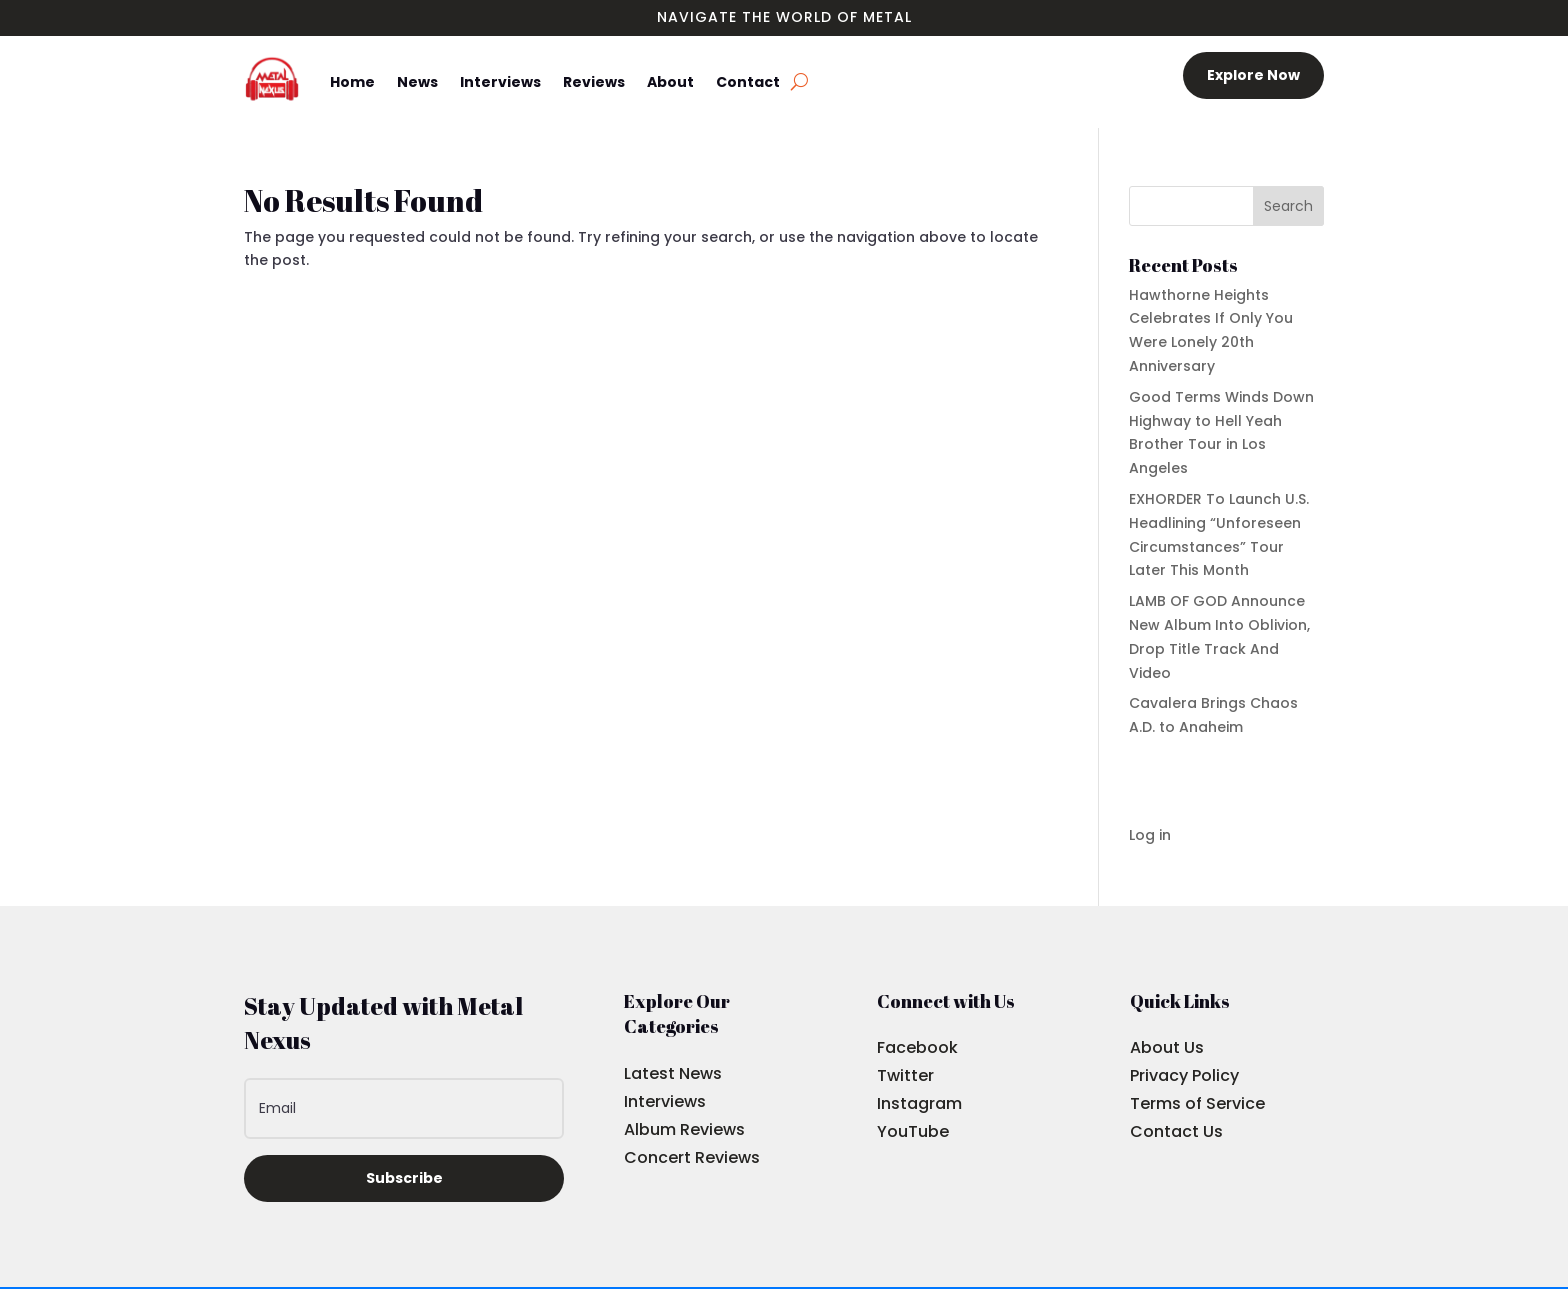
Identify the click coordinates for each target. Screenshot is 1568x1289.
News (417, 82)
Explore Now (1253, 75)
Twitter (905, 1075)
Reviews (594, 82)
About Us (1167, 1047)
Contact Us (1176, 1131)
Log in (1150, 835)
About (670, 82)
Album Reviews (684, 1129)
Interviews (500, 82)
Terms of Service (1197, 1103)
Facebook (917, 1047)
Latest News (673, 1073)
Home (352, 82)
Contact (748, 82)
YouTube (913, 1131)
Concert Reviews (692, 1157)
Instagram (919, 1103)
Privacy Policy (1184, 1075)
